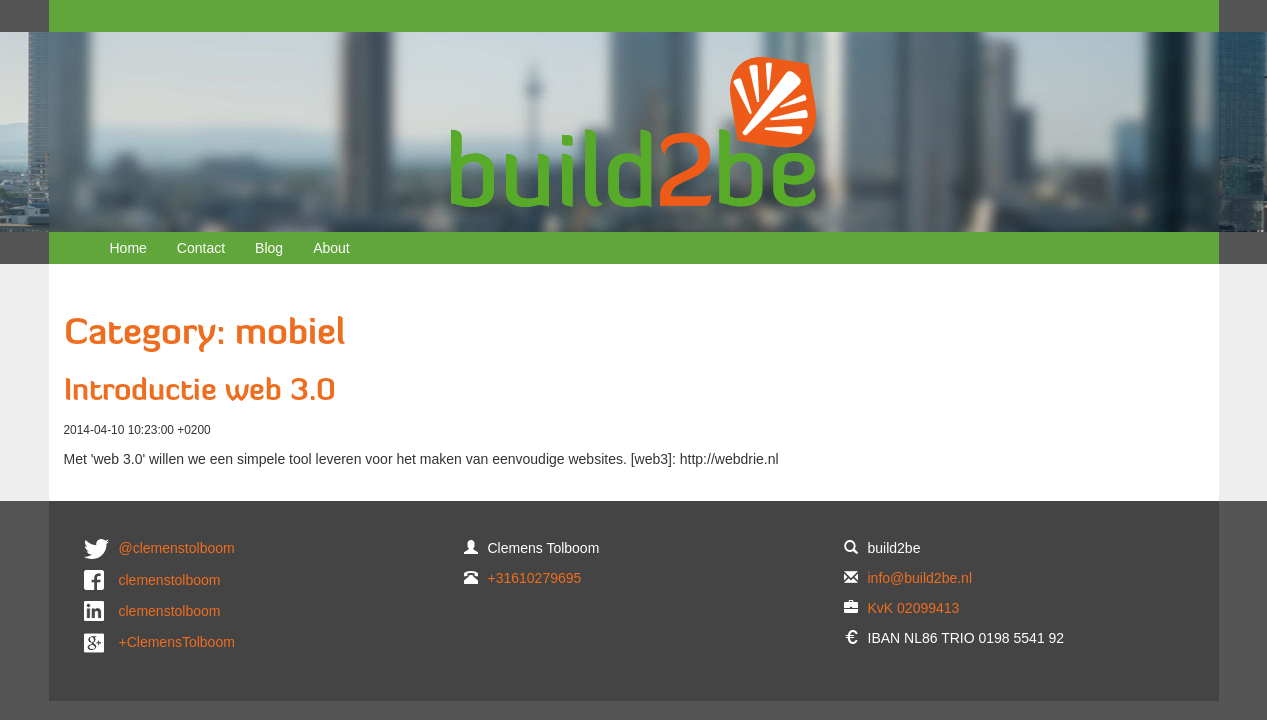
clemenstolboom (170, 580)
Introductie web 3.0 (200, 392)
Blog (269, 248)
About (331, 248)
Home (128, 248)
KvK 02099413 (914, 608)
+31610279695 (535, 578)
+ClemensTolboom (177, 642)
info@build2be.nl (920, 578)
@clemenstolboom (177, 548)
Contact (201, 248)
